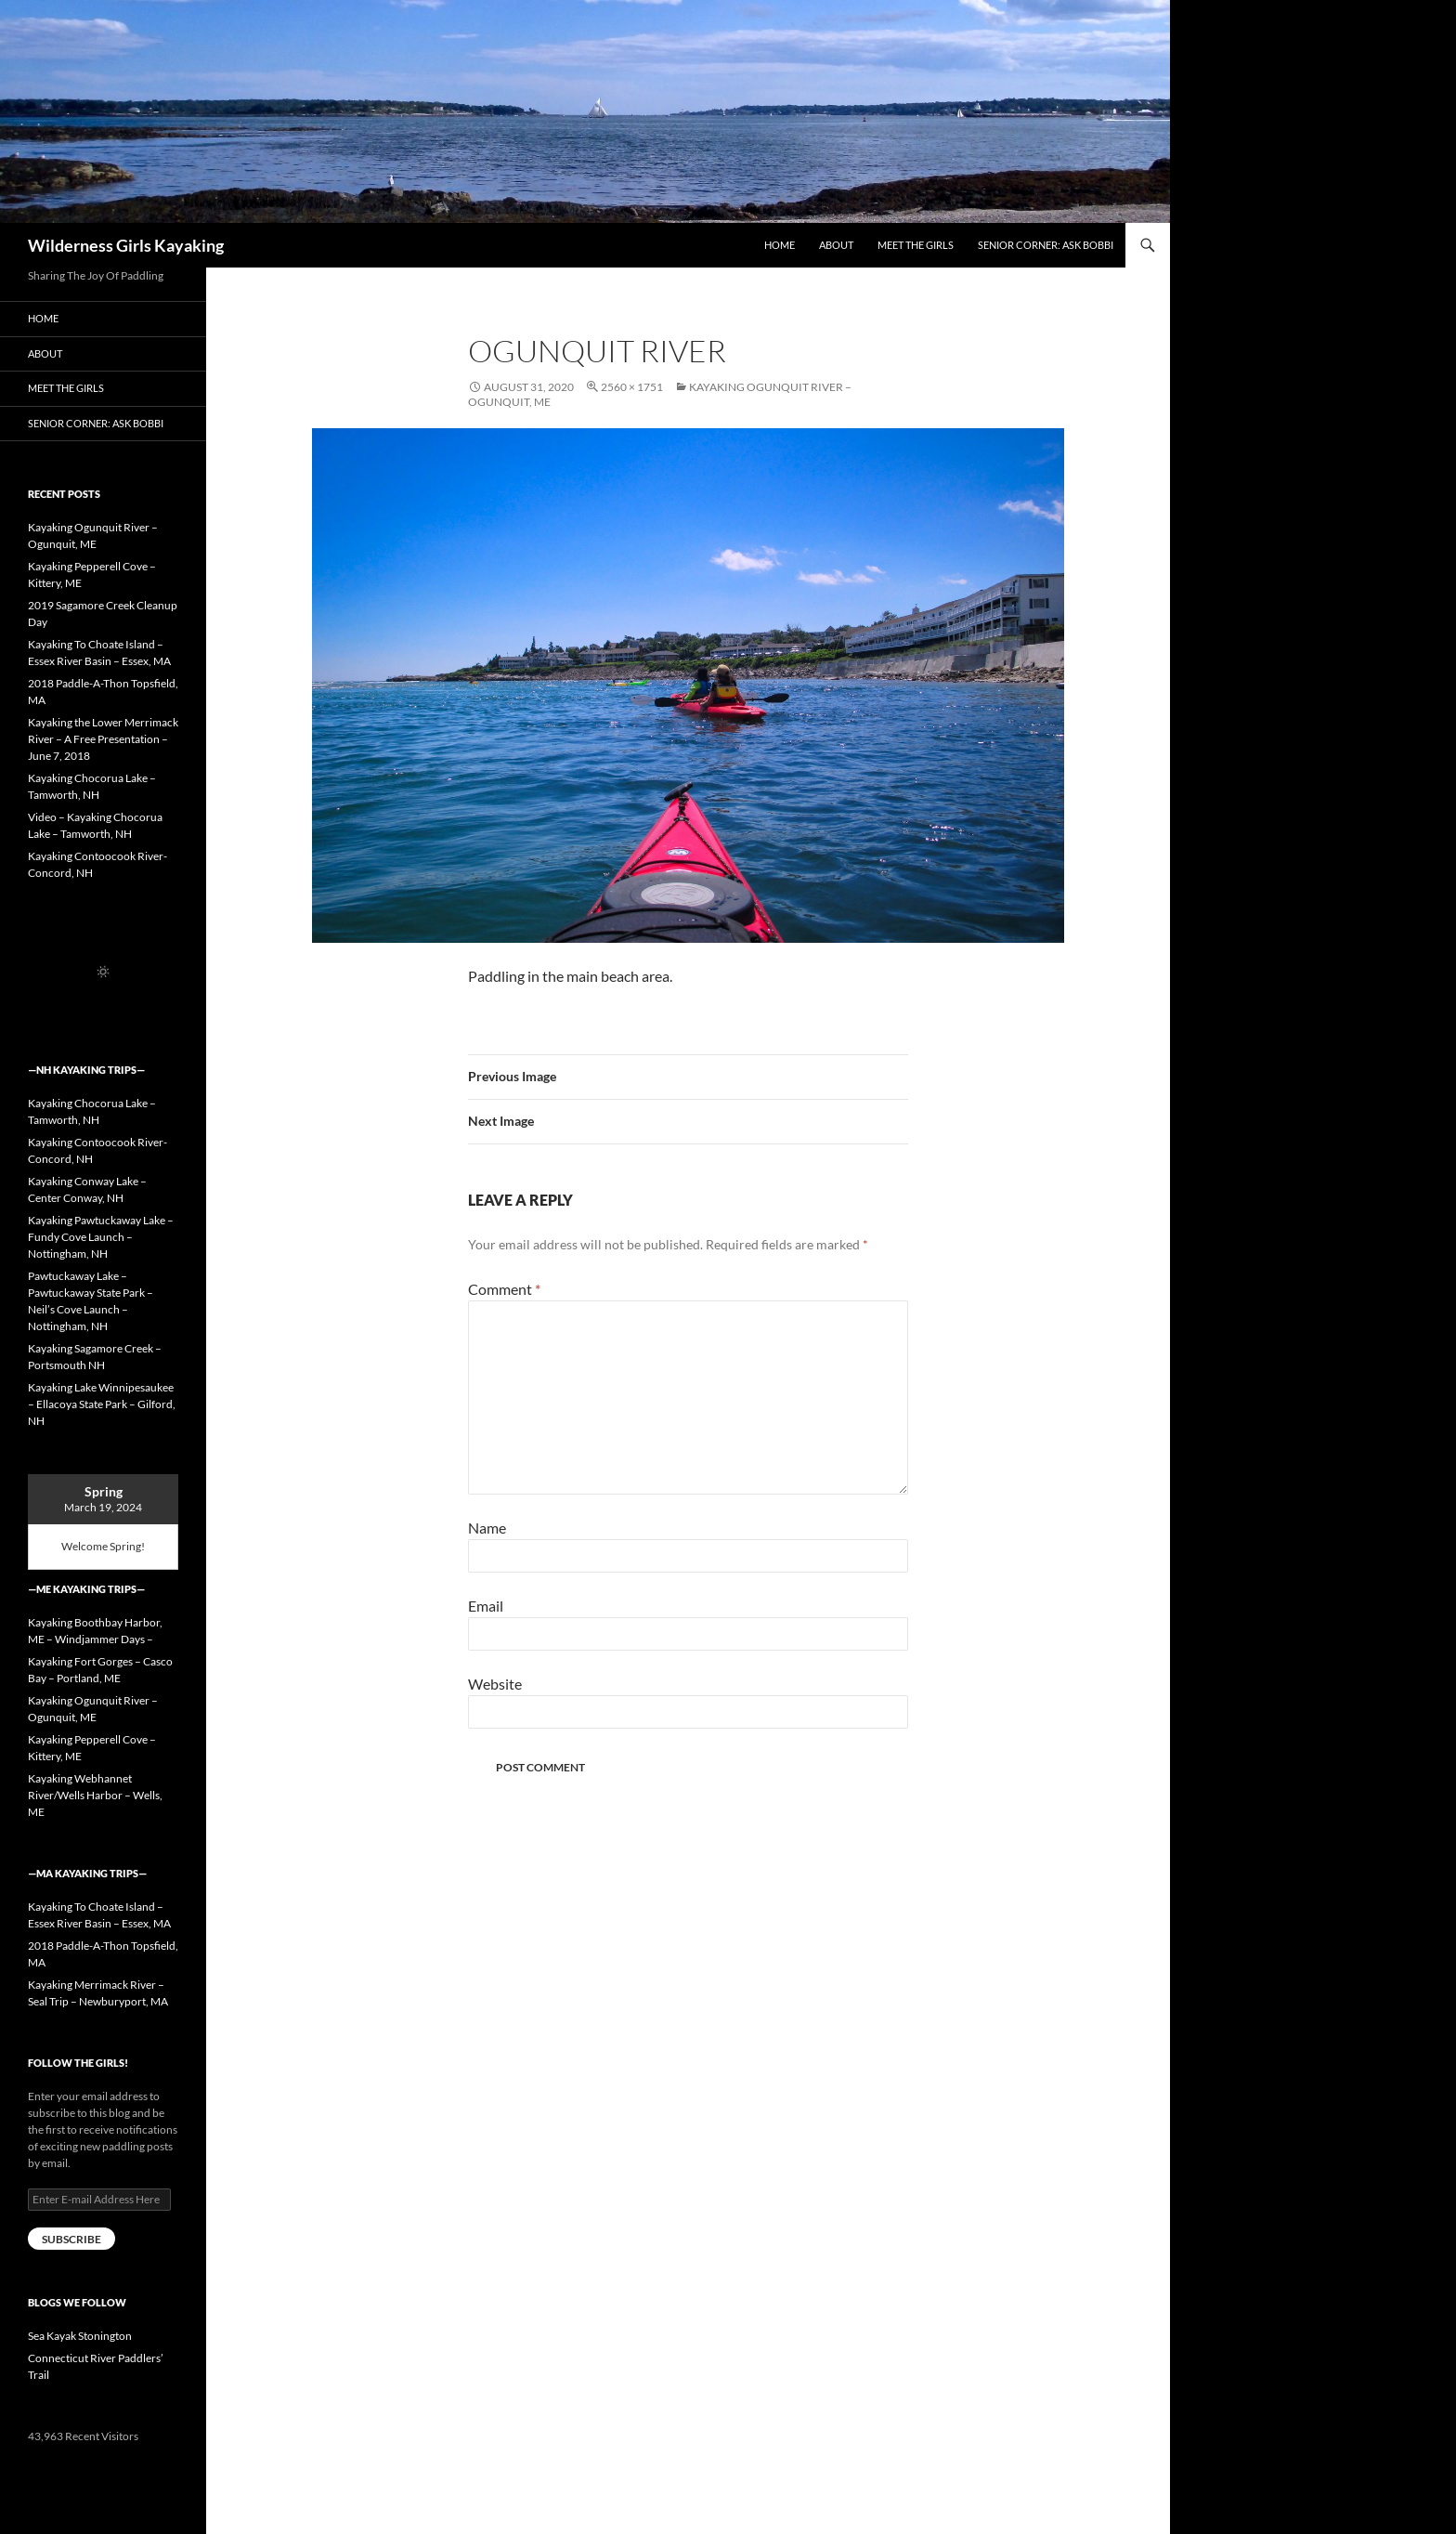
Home (779, 245)
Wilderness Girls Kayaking (126, 245)
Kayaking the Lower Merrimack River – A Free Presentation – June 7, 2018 (103, 739)
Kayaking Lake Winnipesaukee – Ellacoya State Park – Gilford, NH (102, 1404)
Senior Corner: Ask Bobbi (1045, 245)
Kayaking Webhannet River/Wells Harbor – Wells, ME (95, 1795)
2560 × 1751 (632, 387)
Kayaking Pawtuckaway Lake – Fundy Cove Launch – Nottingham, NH (101, 1236)
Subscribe (71, 2239)
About (836, 245)
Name (487, 1527)
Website (495, 1683)
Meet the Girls (916, 245)
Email (485, 1605)
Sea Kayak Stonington (80, 2336)
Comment (504, 1289)
